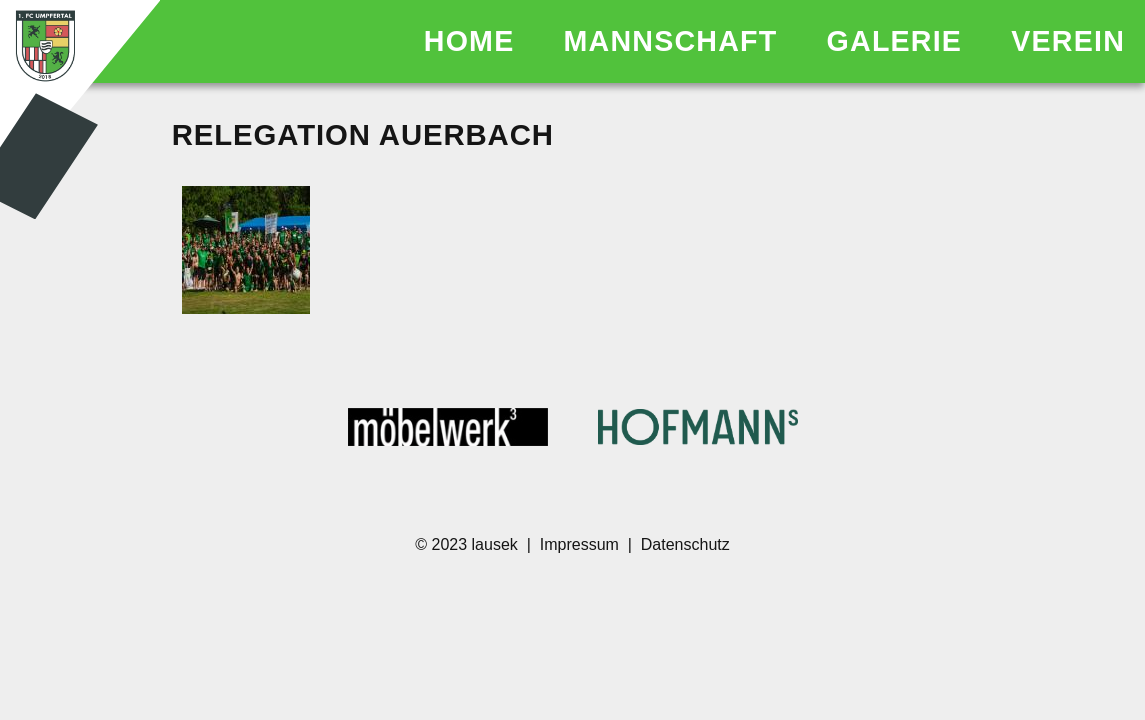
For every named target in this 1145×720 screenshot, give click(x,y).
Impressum (579, 544)
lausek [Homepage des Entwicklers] (497, 544)
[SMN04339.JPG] (246, 252)
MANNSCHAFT (675, 41)
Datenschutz (685, 544)
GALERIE (899, 41)
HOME (474, 41)
